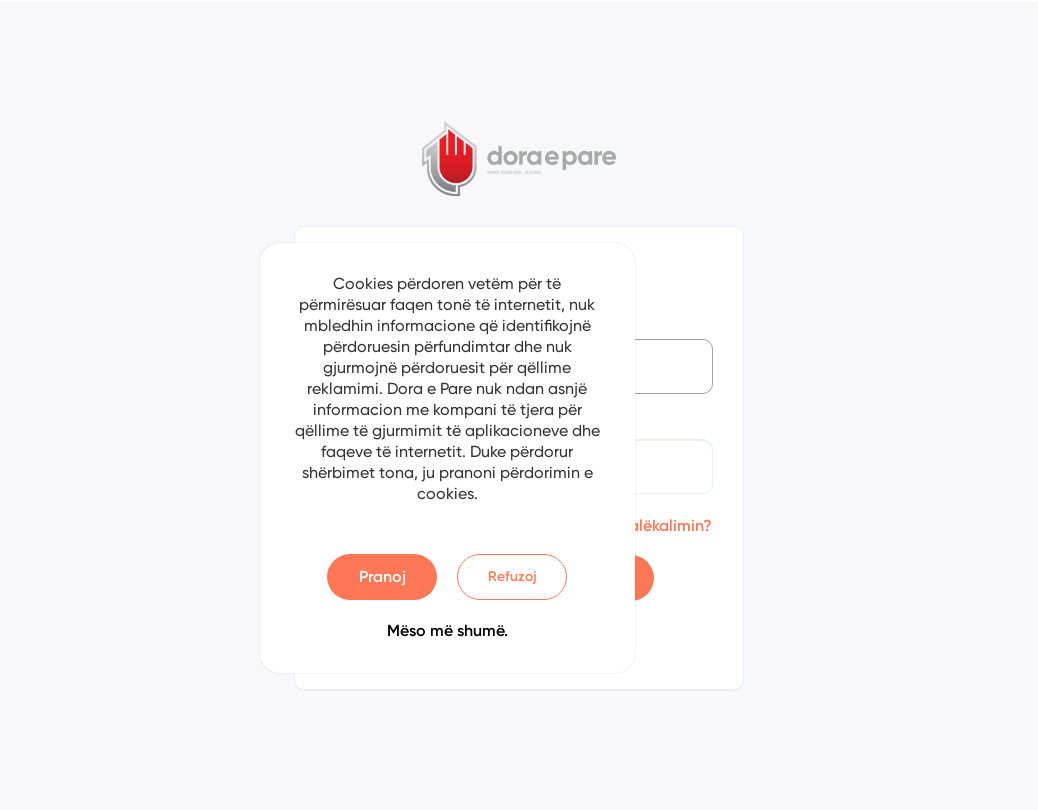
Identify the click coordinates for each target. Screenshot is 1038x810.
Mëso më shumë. (447, 630)
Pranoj (382, 576)
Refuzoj (512, 576)
